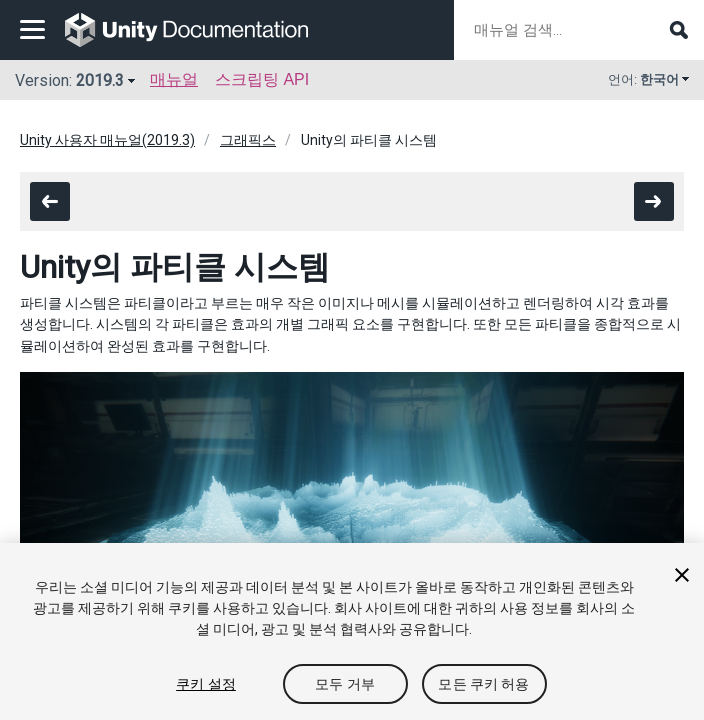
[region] (352, 631)
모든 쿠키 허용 (483, 684)
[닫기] (682, 575)
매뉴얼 (174, 79)
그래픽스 (248, 140)
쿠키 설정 (206, 684)
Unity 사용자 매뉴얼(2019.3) (107, 140)
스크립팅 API (262, 79)
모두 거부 (345, 684)
